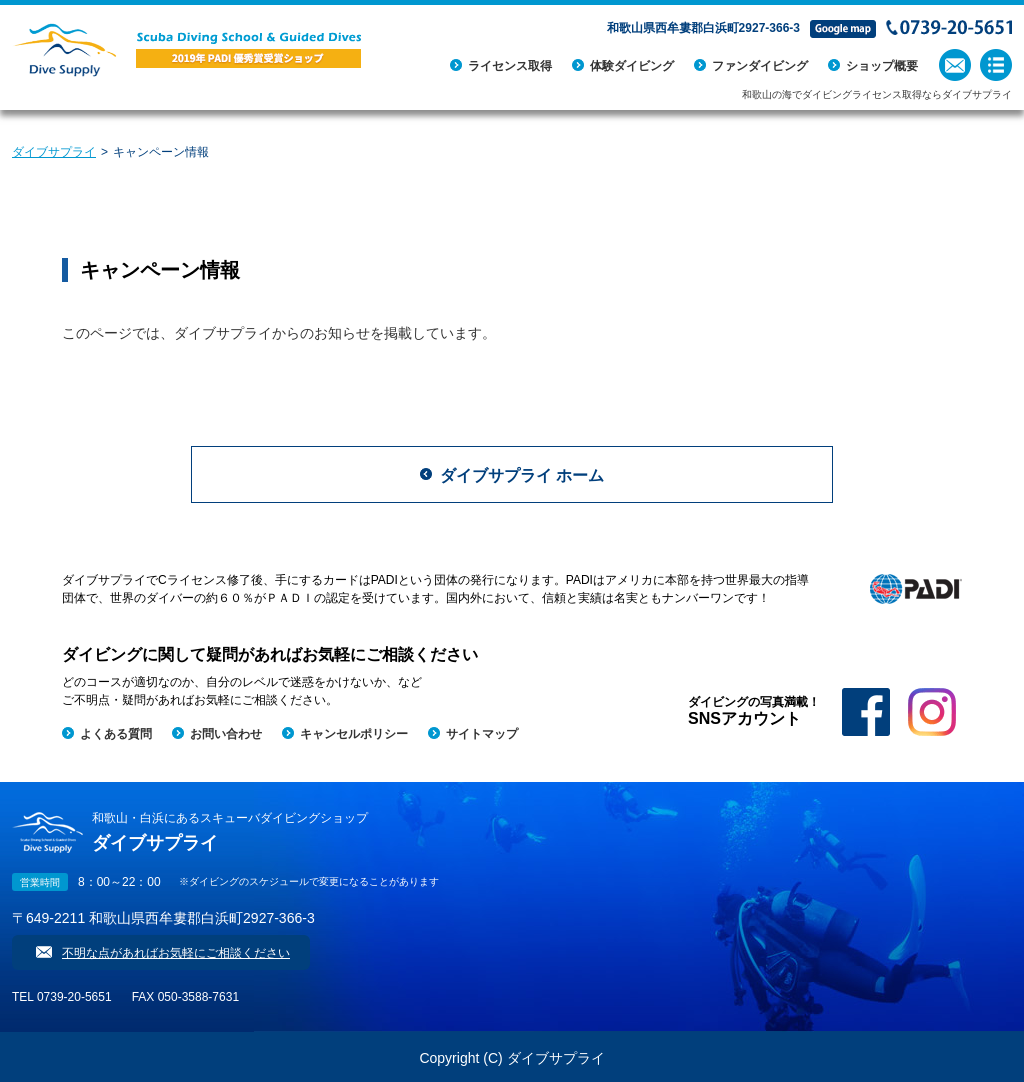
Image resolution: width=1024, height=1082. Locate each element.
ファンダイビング (760, 66)
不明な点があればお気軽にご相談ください (176, 953)
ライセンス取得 (510, 66)
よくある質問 (116, 734)
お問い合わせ (226, 734)
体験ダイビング (632, 66)
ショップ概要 (882, 66)
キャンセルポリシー (354, 734)
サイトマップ (482, 734)
